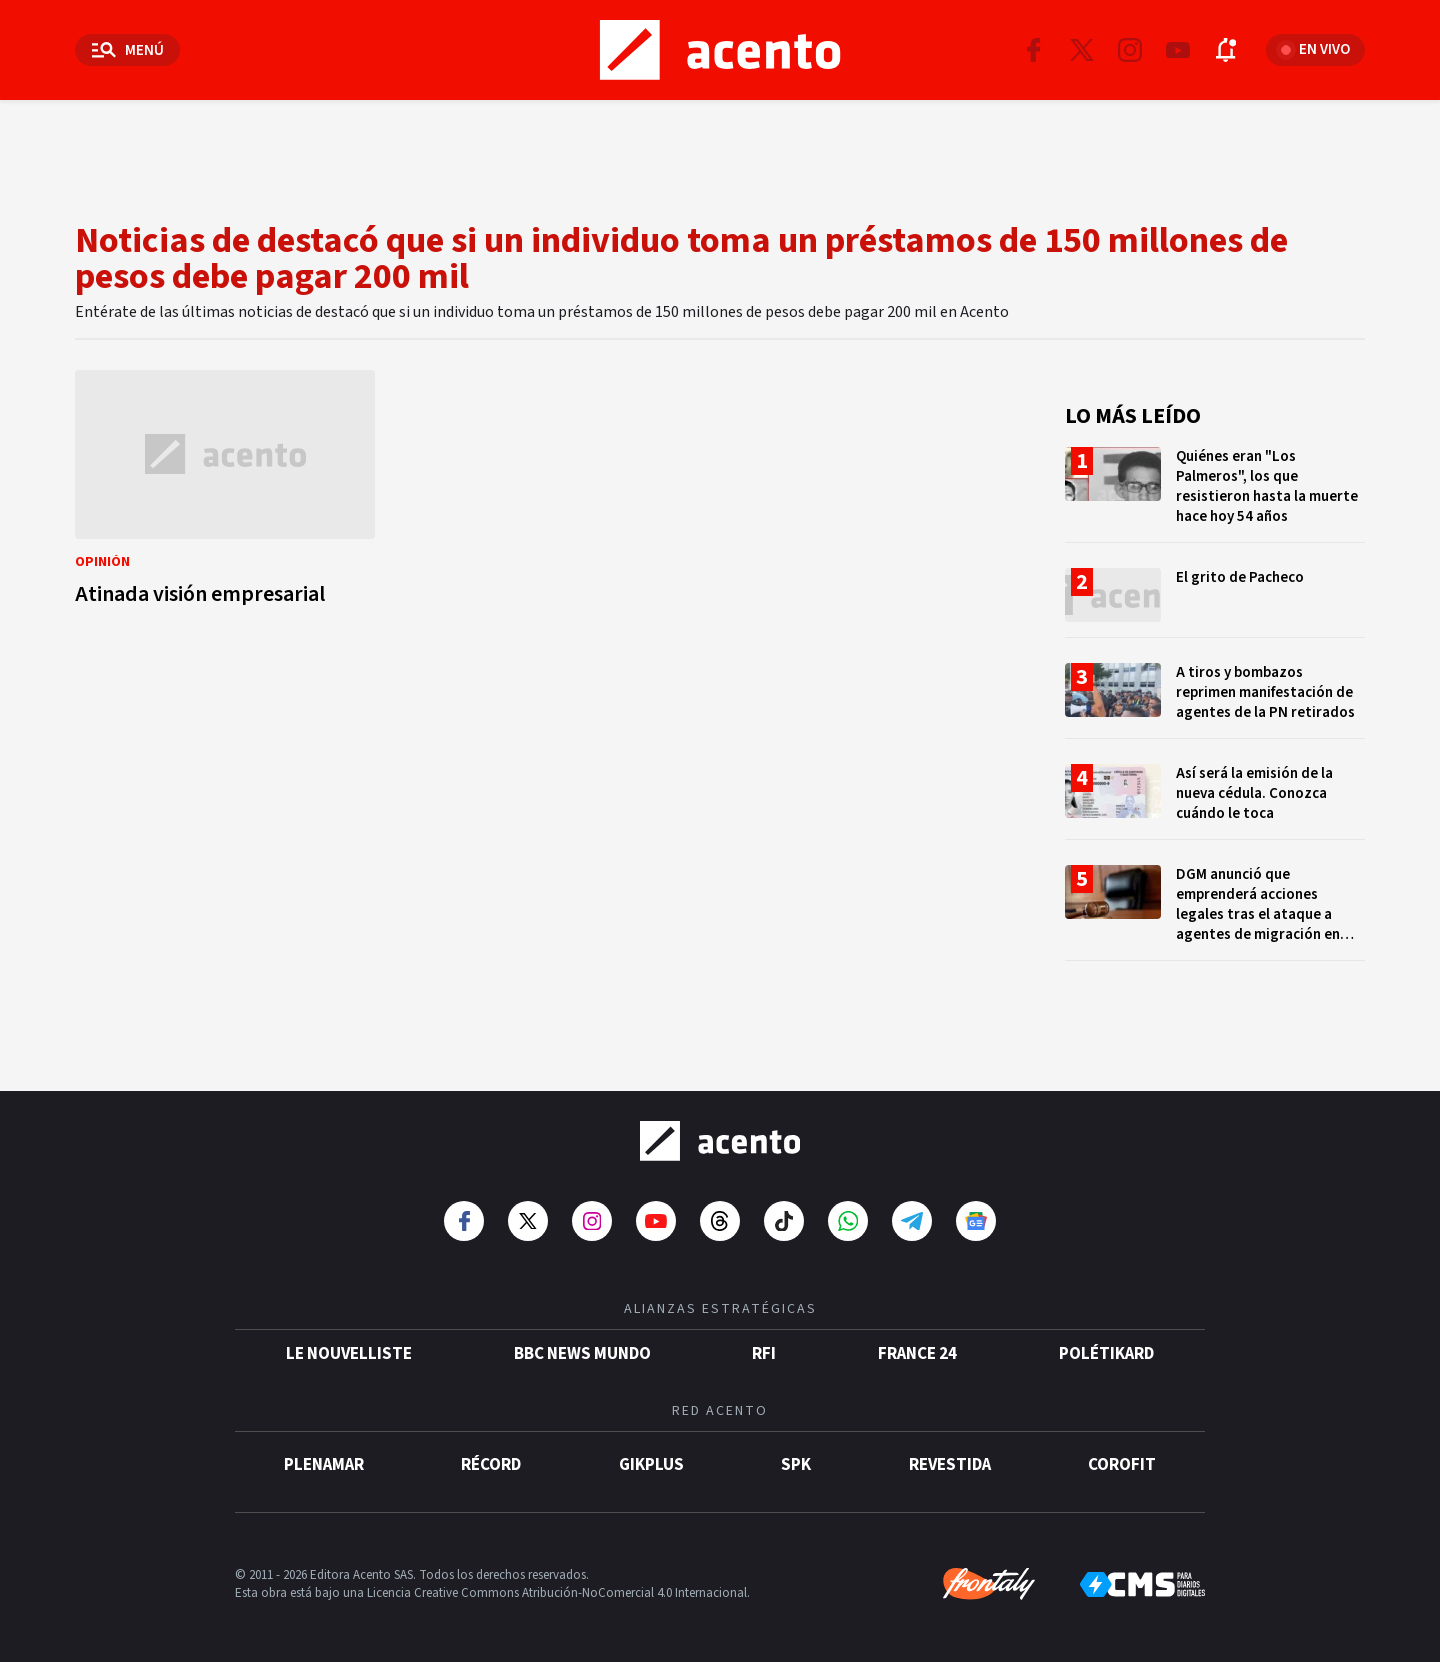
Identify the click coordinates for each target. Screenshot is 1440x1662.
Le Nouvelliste (349, 1354)
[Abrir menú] (127, 50)
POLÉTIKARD (1106, 1354)
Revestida (950, 1465)
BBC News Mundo (582, 1354)
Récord (491, 1465)
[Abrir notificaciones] (1226, 50)
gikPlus (651, 1465)
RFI (764, 1354)
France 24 (917, 1354)
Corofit (1122, 1465)
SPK (796, 1465)
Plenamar (324, 1465)
